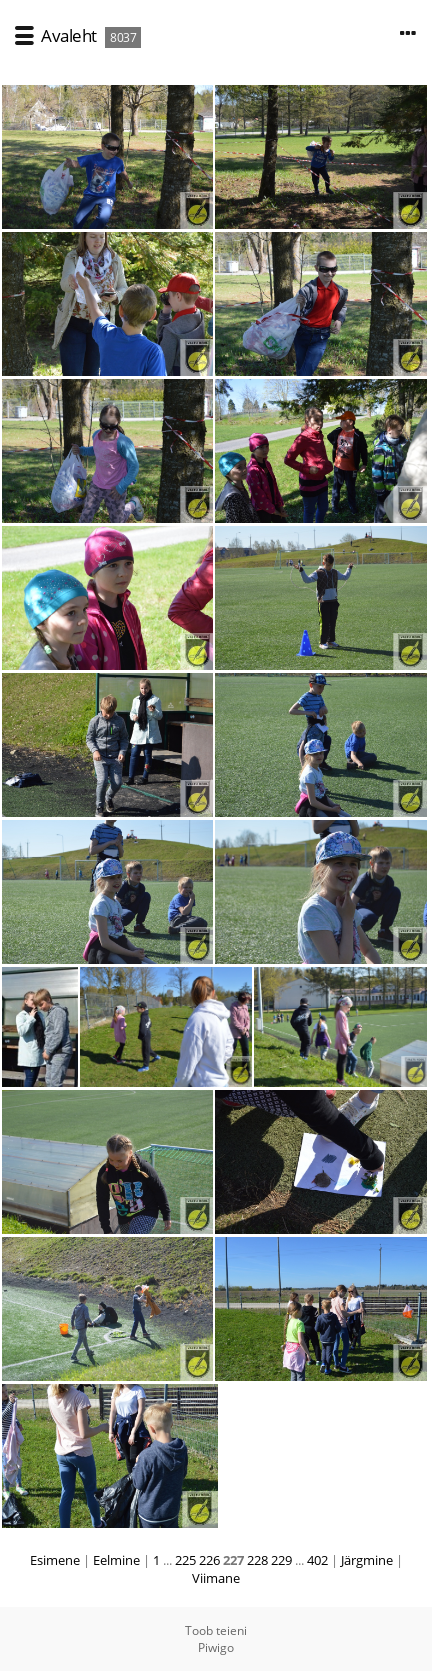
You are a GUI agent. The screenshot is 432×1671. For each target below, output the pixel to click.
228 (257, 1560)
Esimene (55, 1560)
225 (185, 1560)
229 (281, 1560)
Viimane (216, 1578)
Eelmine (116, 1560)
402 (317, 1560)
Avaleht (69, 35)
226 (209, 1560)
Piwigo (216, 1647)
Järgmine (367, 1560)
